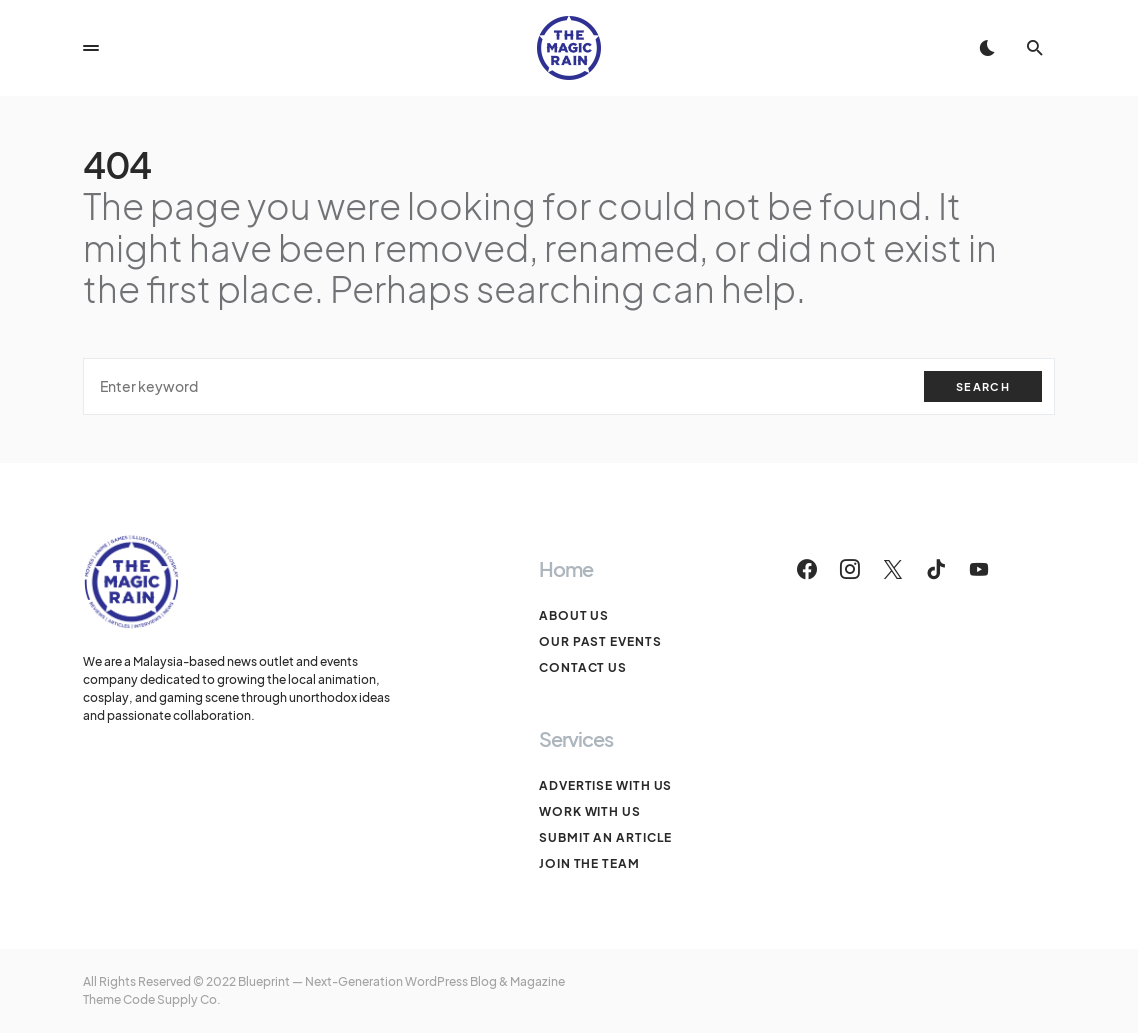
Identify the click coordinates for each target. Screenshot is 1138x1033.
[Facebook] (807, 569)
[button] (91, 48)
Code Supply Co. (172, 999)
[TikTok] (936, 569)
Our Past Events (600, 641)
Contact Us (583, 667)
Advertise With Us (605, 785)
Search (983, 386)
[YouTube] (979, 569)
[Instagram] (850, 569)
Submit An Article (605, 837)
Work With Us (590, 811)
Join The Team (589, 863)
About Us (574, 615)
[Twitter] (893, 569)
